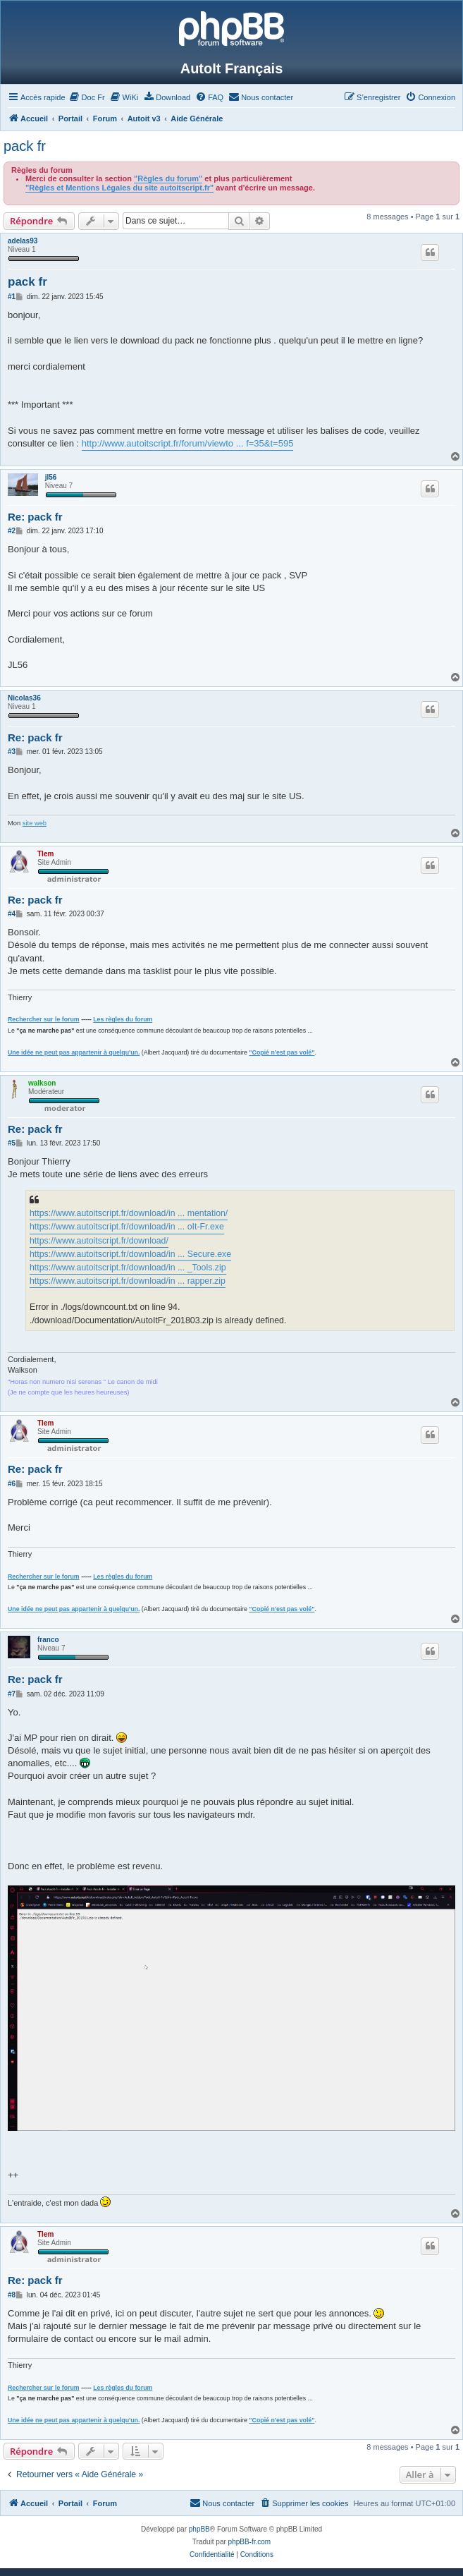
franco (48, 1640)
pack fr (25, 146)
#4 (12, 914)
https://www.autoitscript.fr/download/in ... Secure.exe (130, 1254)
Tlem (45, 854)
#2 (12, 531)
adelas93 (22, 241)
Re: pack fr (35, 517)
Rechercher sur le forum (44, 1019)
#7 (12, 1694)
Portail (70, 118)
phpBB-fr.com (249, 2542)
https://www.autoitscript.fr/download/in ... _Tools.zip (128, 1267)
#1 (12, 296)
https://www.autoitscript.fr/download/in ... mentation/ (129, 1213)
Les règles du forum (122, 1019)
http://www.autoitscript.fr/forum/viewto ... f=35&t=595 (188, 443)
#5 (12, 1143)
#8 (12, 2295)
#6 (12, 1484)
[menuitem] (87, 97)
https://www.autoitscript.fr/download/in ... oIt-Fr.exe (127, 1227)
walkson (42, 1083)
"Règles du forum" (168, 178)
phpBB (199, 2529)
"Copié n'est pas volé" (281, 1052)
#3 (12, 751)
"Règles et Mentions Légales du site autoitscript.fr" (119, 187)
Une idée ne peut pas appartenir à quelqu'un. (74, 1052)
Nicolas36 (24, 698)
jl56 (51, 477)
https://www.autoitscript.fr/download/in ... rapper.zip (128, 1281)
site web (35, 823)
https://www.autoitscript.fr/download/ (99, 1241)
